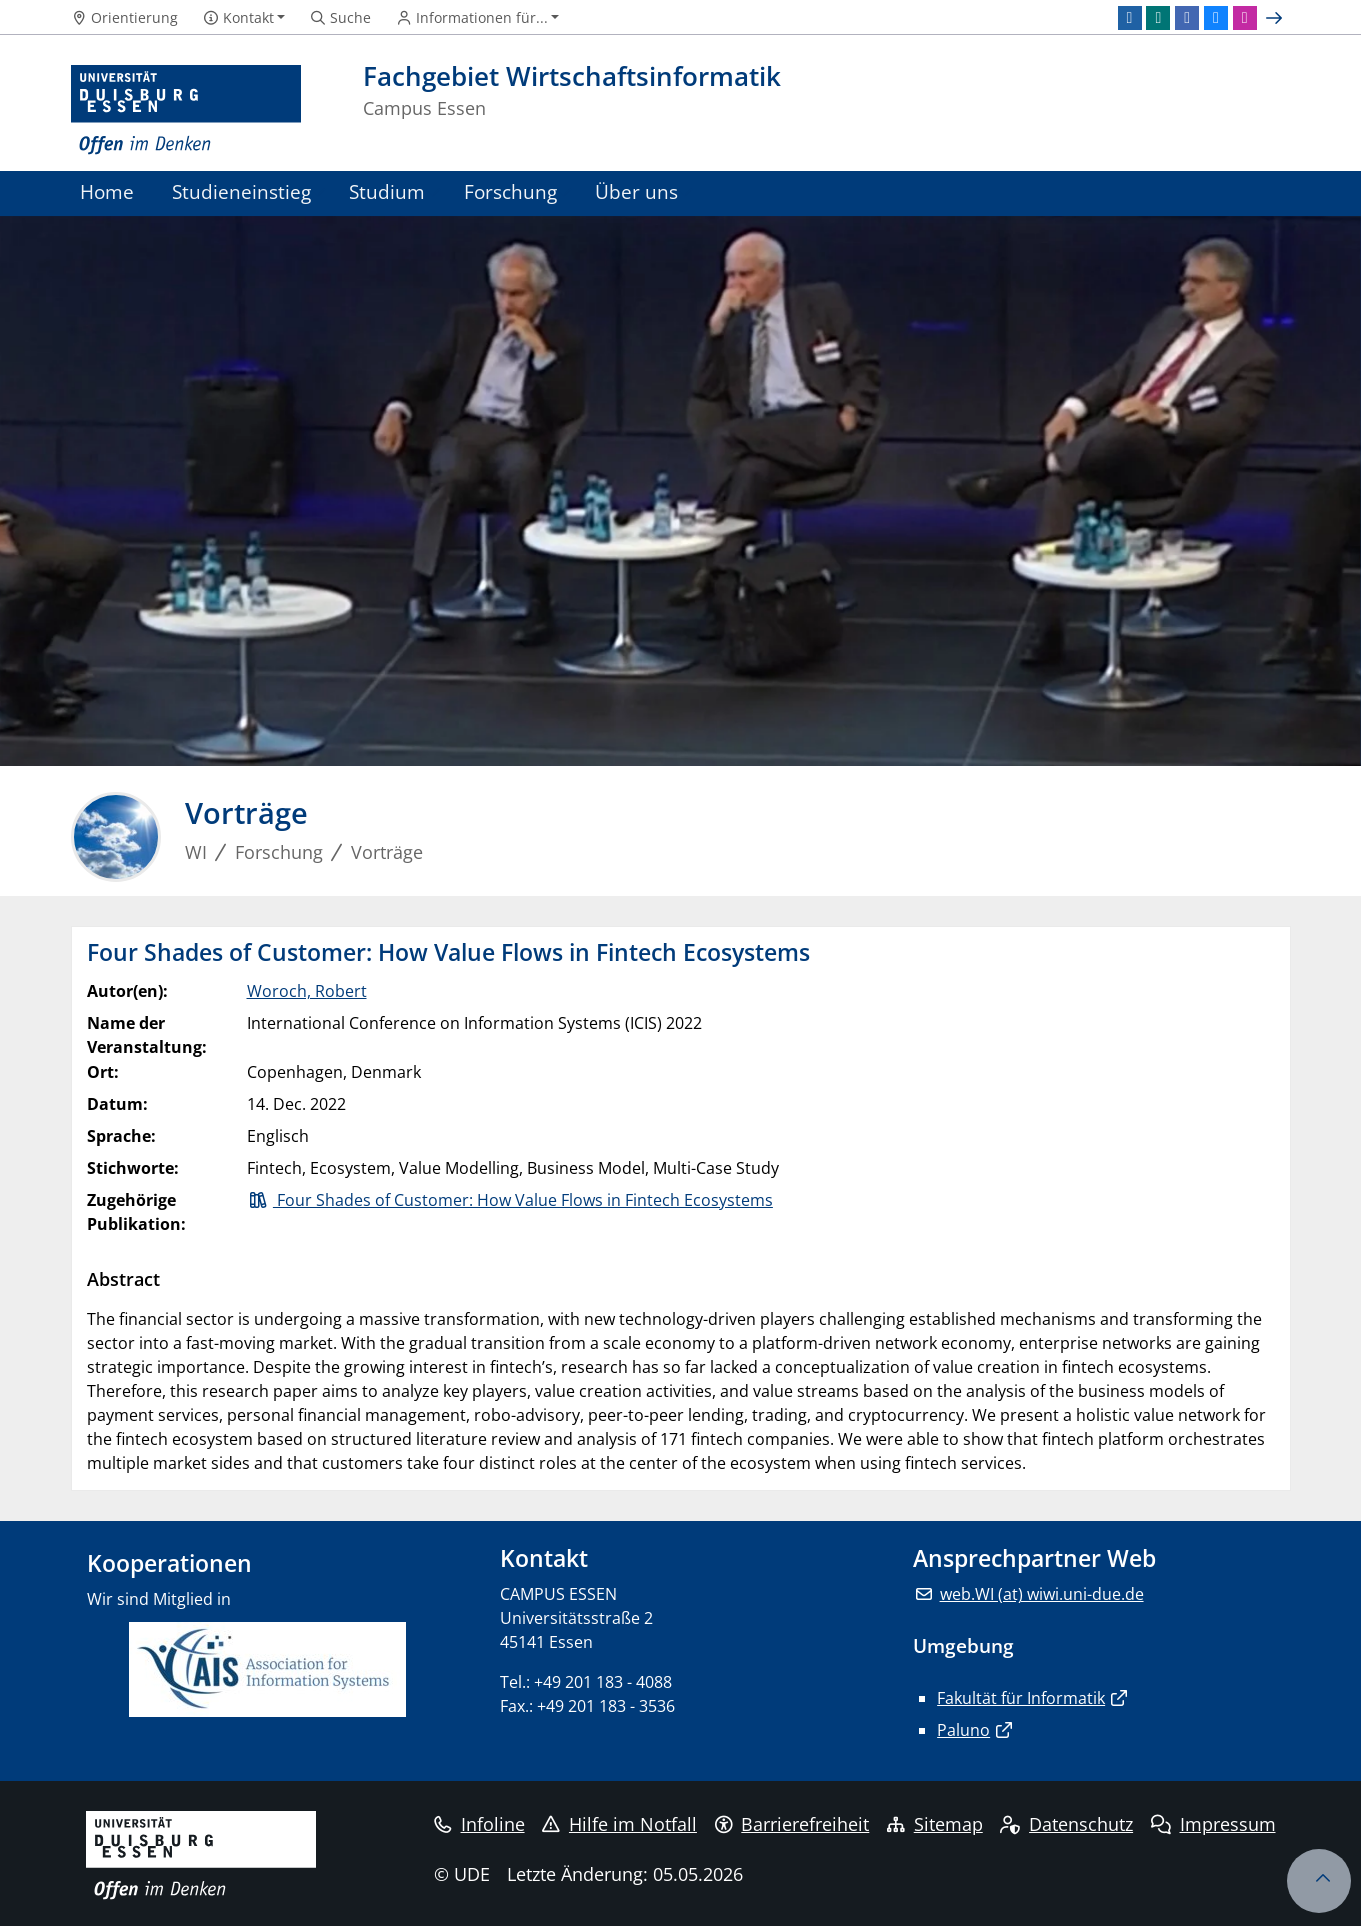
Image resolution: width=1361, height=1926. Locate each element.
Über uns (636, 191)
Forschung (510, 191)
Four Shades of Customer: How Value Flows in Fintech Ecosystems (523, 1200)
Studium (387, 191)
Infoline (479, 1824)
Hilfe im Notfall (619, 1824)
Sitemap (935, 1824)
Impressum (1213, 1824)
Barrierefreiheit (792, 1824)
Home (107, 191)
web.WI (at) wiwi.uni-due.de (1042, 1594)
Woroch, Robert (307, 991)
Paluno (963, 1730)
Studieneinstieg (241, 191)
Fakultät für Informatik (1021, 1698)
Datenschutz (1066, 1824)
